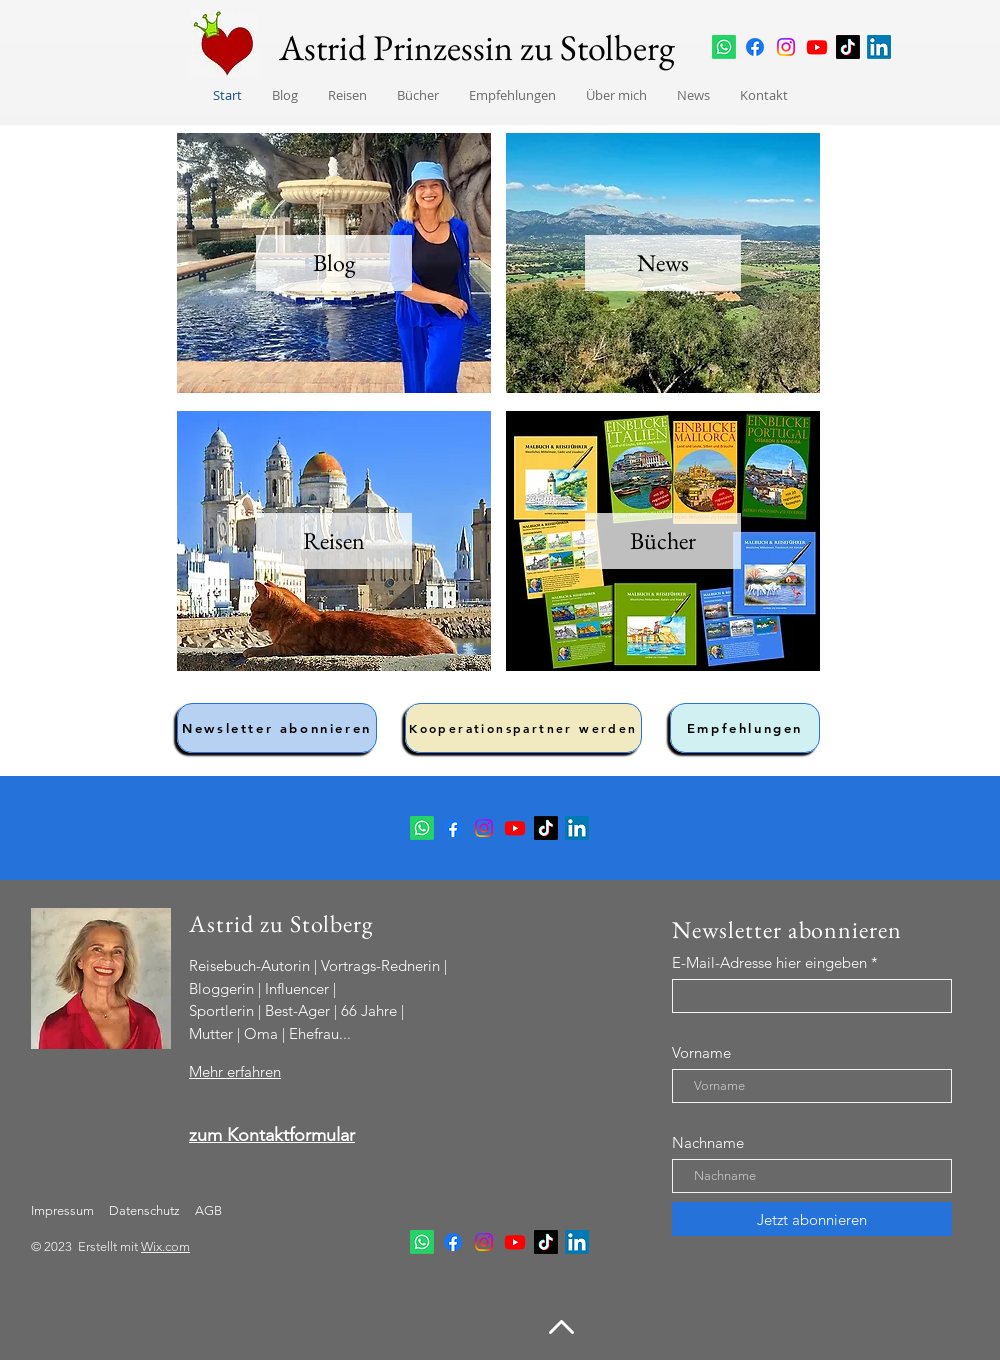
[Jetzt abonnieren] (812, 1219)
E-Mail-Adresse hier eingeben (769, 962)
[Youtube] (817, 47)
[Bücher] (663, 541)
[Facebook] (755, 47)
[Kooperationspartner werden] (523, 728)
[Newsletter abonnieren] (277, 728)
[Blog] (334, 263)
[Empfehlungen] (745, 728)
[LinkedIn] (879, 47)
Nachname (708, 1142)
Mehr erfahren (235, 1071)
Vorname (701, 1052)
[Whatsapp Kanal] (724, 47)
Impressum (62, 1210)
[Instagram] (786, 47)
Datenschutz (146, 1210)
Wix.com (165, 1246)
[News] (663, 263)
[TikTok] (848, 47)
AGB (207, 1210)
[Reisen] (334, 541)
